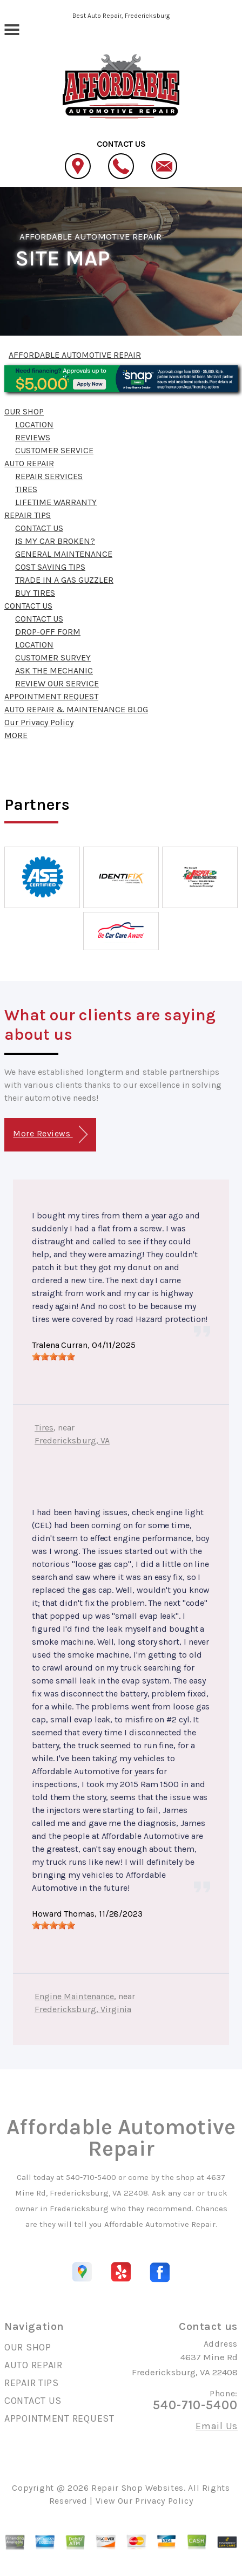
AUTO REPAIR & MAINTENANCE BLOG (76, 709)
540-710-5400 (91, 2177)
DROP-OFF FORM (47, 631)
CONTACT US (39, 528)
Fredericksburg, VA (72, 1440)
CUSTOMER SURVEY (53, 657)
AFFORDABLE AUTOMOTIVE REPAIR (90, 236)
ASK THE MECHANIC (54, 670)
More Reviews (50, 1134)
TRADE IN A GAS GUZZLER (64, 580)
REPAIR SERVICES (49, 476)
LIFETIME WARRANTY (56, 502)
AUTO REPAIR (29, 463)
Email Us (217, 2426)
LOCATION (34, 424)
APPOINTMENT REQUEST (51, 696)
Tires (44, 1427)
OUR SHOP (24, 411)
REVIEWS (32, 437)
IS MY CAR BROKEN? (55, 541)
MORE (16, 735)
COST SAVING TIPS (50, 567)
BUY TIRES (35, 593)
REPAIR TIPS (27, 515)
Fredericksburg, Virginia (83, 2009)
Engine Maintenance (74, 1996)
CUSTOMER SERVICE (54, 450)
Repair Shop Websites (137, 2488)
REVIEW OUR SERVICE (57, 683)
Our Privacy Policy (38, 722)
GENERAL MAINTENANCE (63, 554)
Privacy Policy (164, 2501)
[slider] (53, 1356)
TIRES (26, 489)
